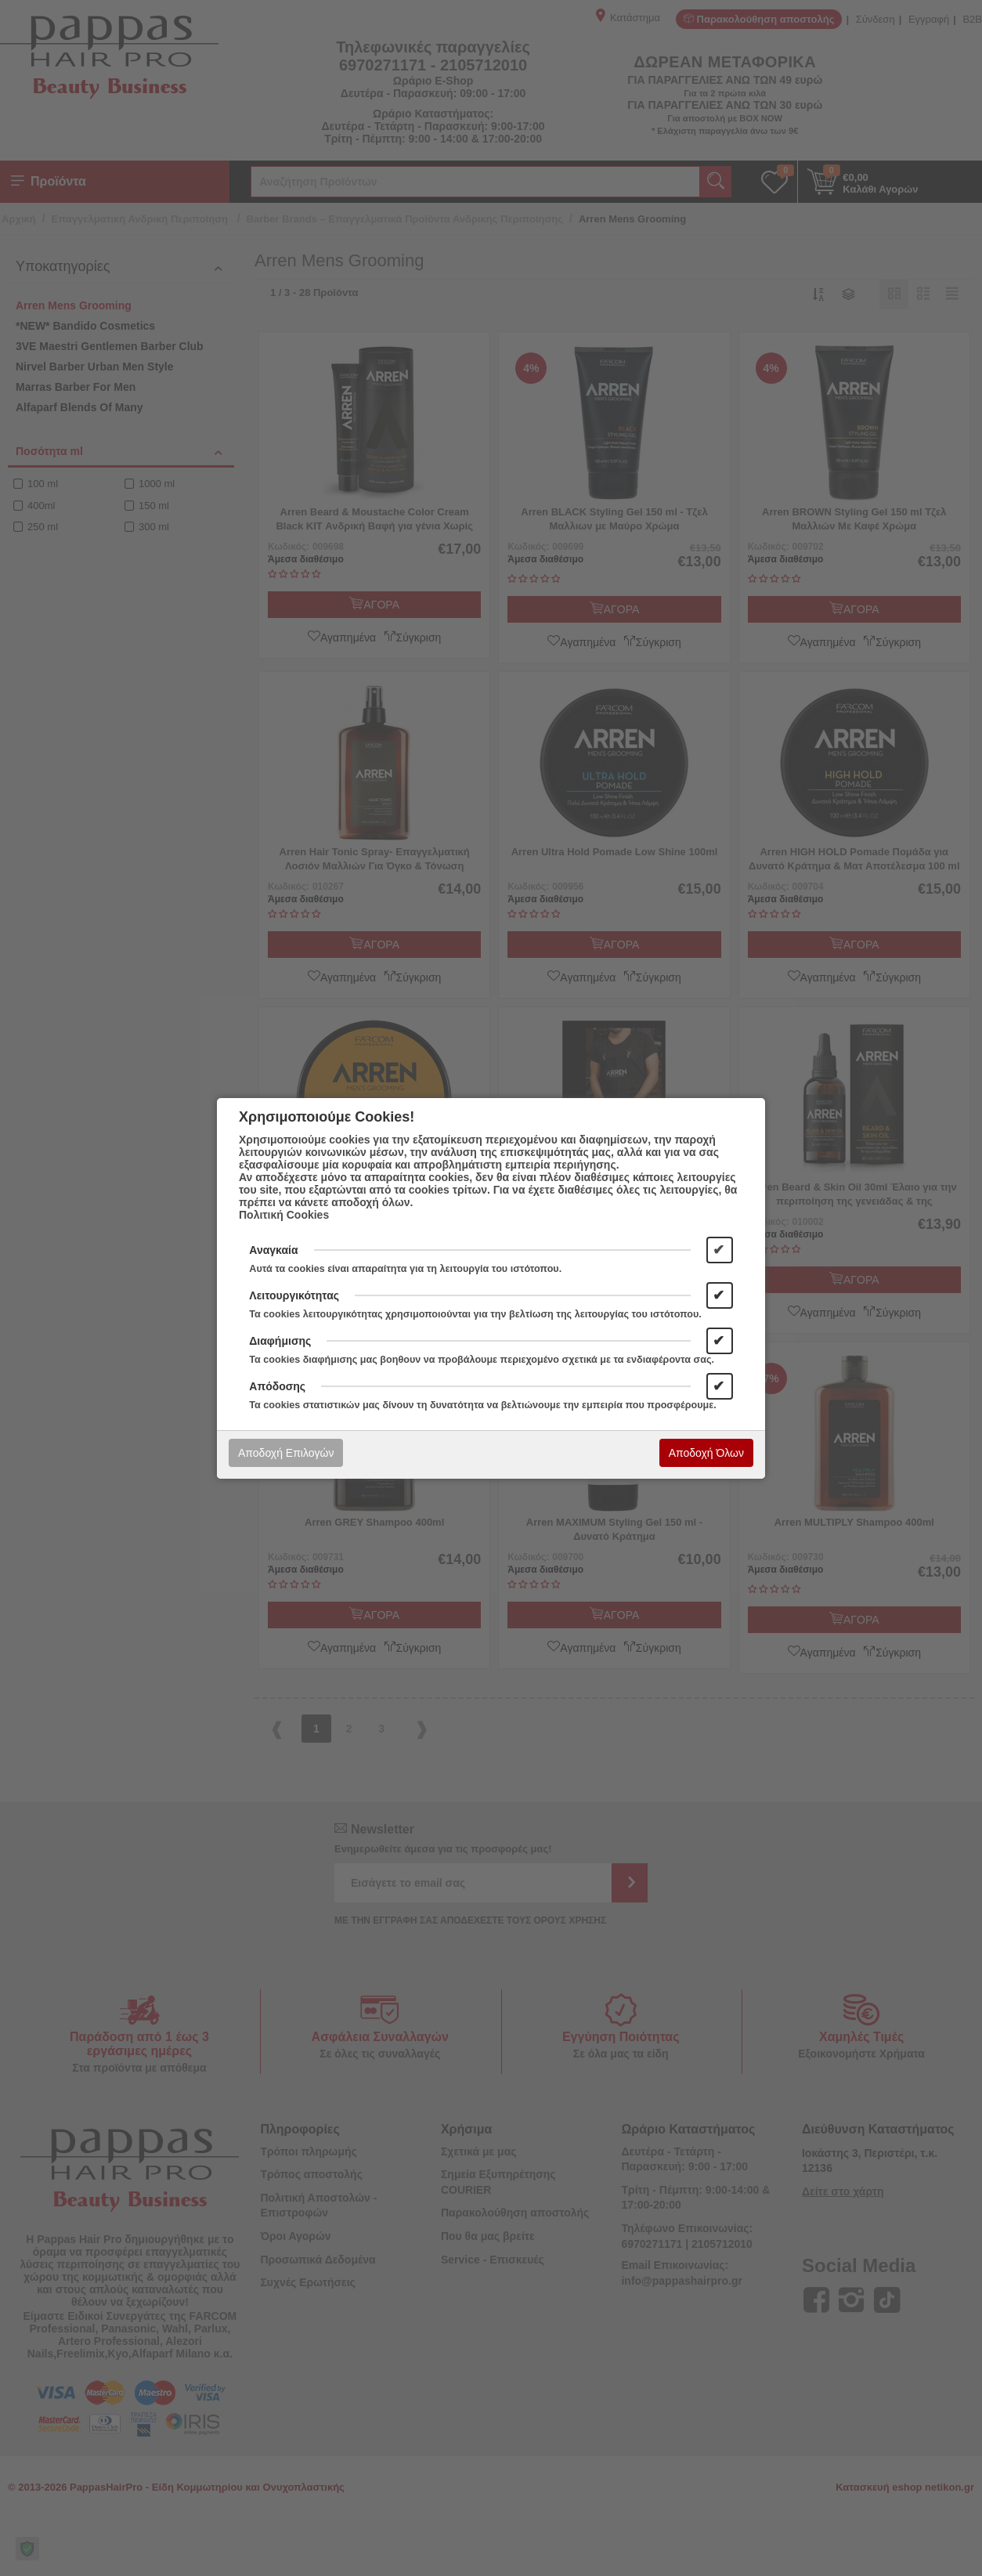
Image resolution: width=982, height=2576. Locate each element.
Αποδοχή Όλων (706, 1453)
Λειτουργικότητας (294, 1295)
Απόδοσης (277, 1386)
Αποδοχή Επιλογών (286, 1453)
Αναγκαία (273, 1250)
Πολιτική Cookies (284, 1215)
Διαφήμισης (280, 1341)
